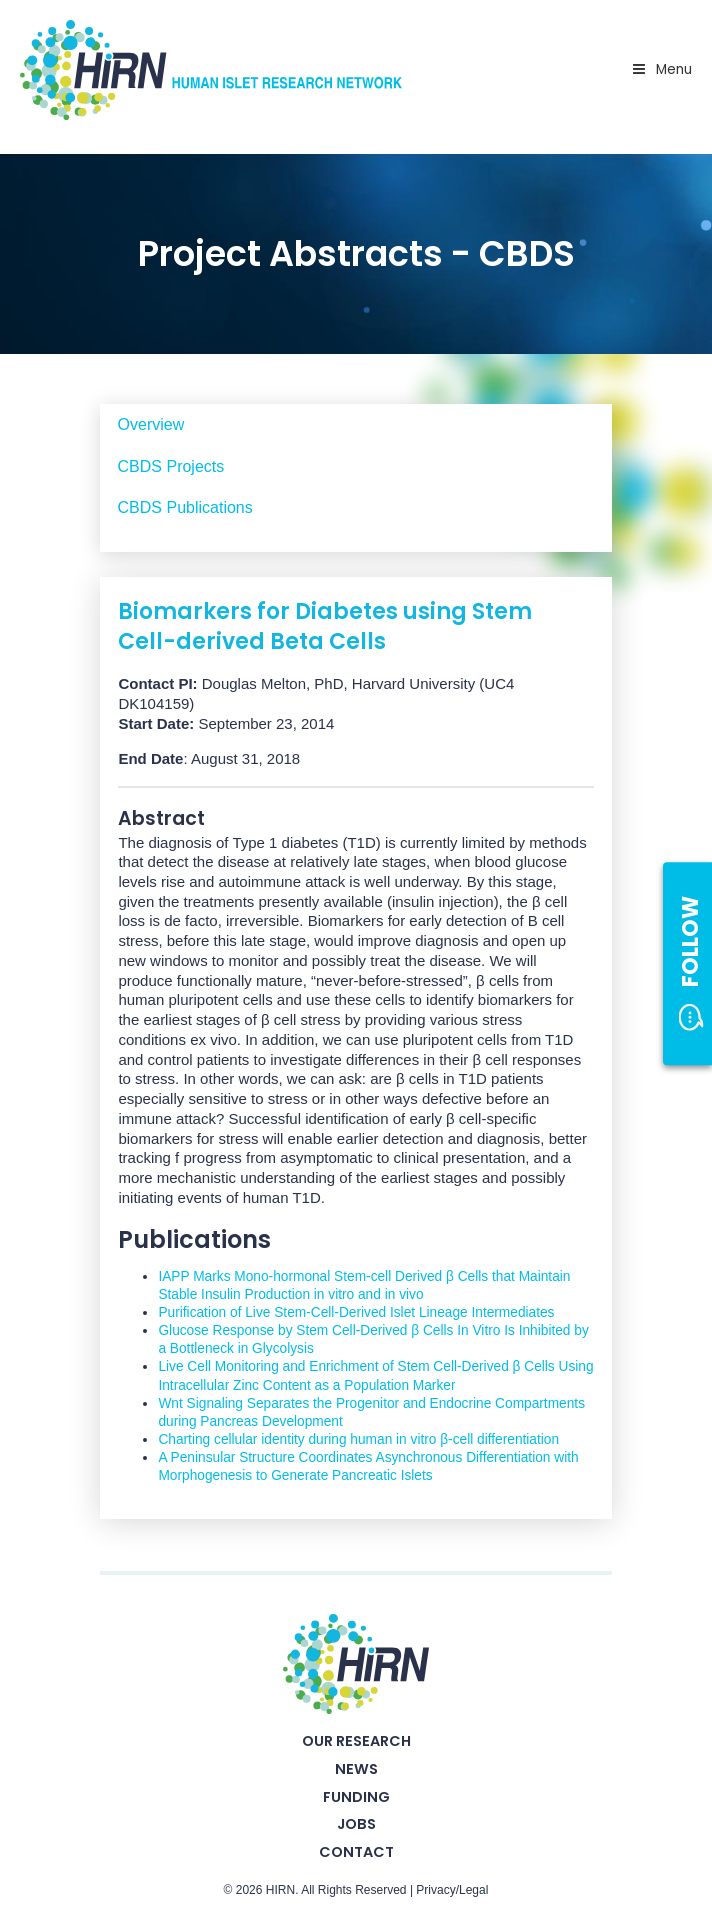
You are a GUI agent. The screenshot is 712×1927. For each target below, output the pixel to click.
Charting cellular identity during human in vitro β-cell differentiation (358, 1439)
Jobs (356, 1824)
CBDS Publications (185, 507)
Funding (356, 1797)
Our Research (356, 1741)
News (356, 1769)
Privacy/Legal (452, 1890)
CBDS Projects (171, 466)
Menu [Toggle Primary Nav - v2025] (661, 69)
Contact (356, 1852)
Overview (151, 424)
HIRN (280, 1890)
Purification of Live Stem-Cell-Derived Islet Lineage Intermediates (356, 1312)
